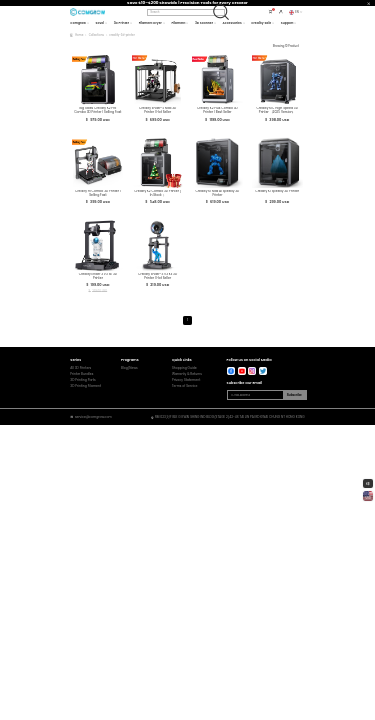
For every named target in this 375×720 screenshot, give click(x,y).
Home (79, 35)
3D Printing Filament (85, 386)
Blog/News (129, 368)
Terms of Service (185, 386)
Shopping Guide (184, 368)
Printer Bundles (81, 374)
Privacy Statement (186, 380)
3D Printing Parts (82, 380)
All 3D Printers (80, 368)
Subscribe (294, 395)
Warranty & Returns (187, 374)
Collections (96, 35)
